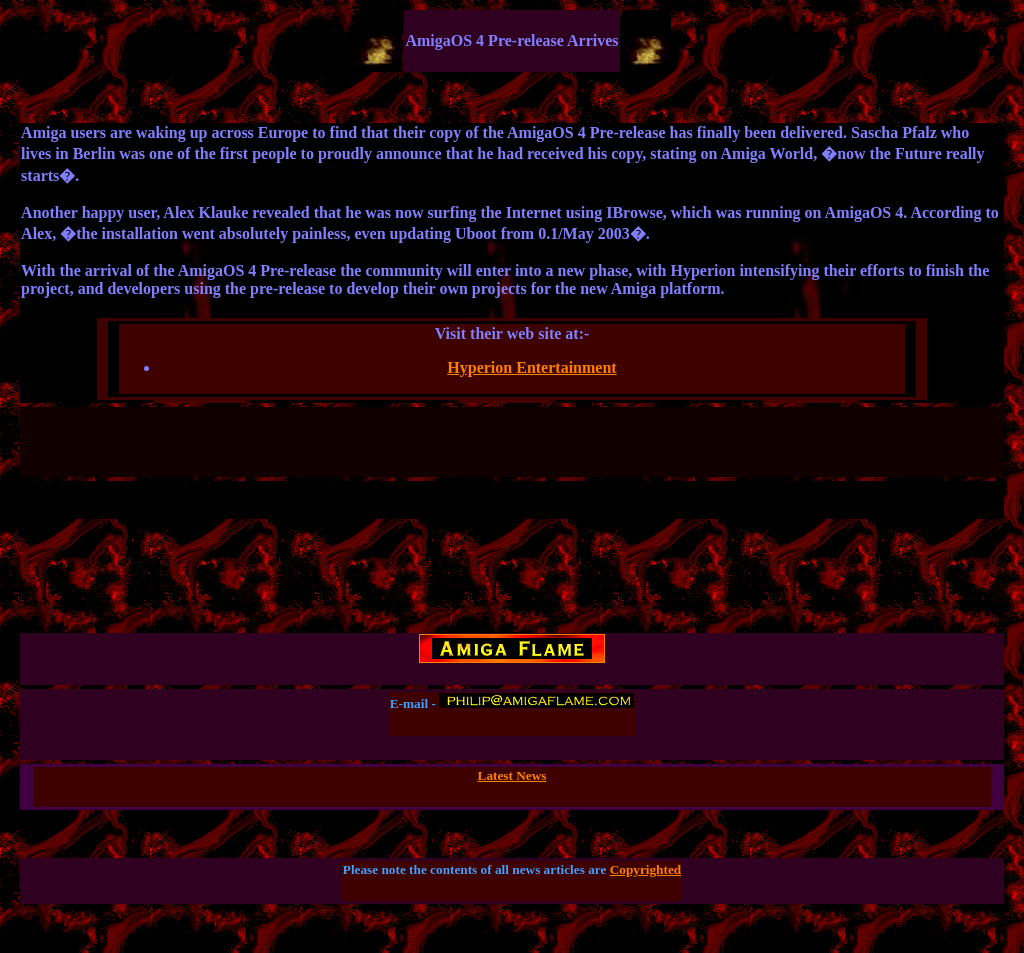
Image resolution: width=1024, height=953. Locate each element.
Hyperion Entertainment (531, 367)
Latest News (512, 775)
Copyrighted (646, 869)
